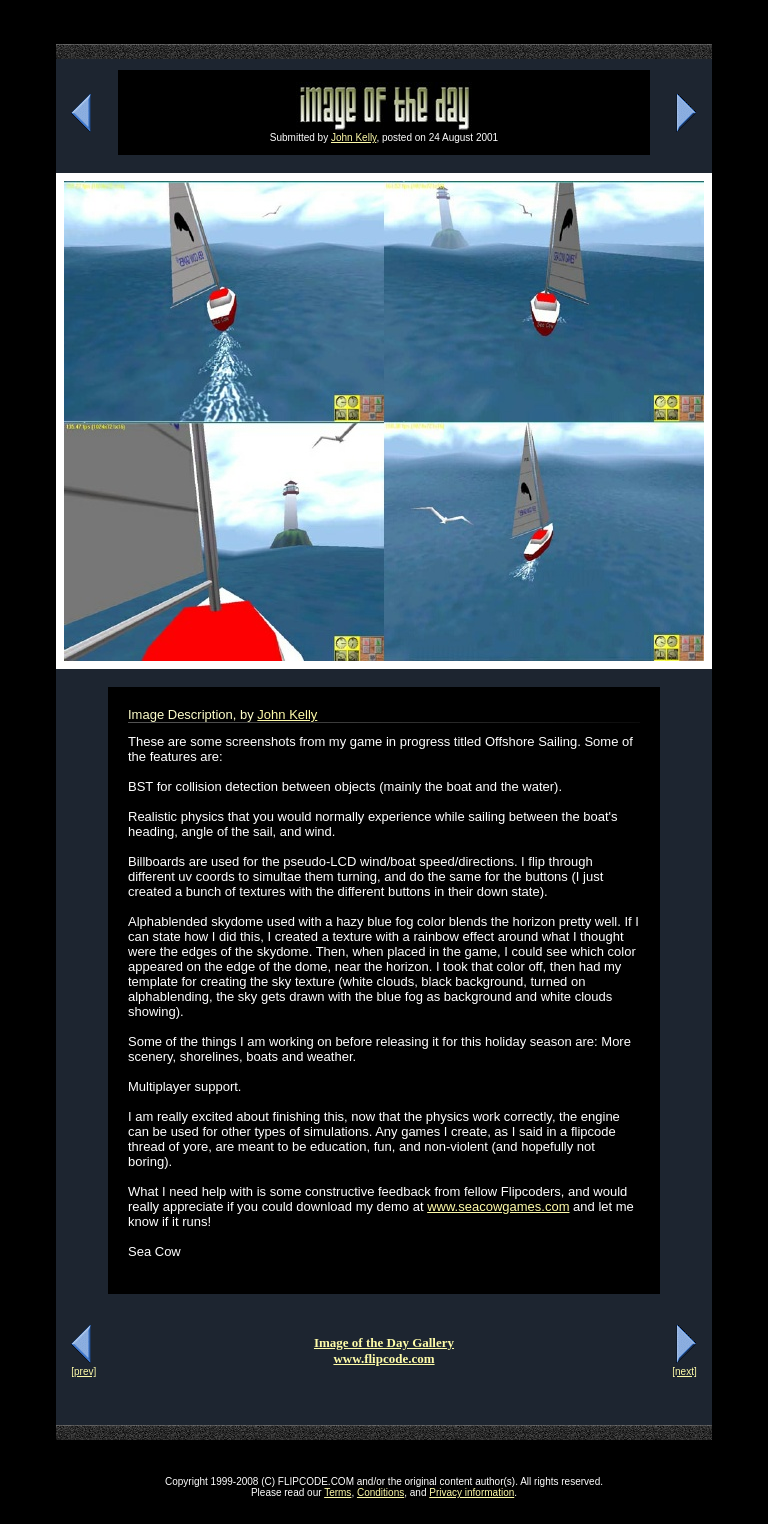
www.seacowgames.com (498, 1206)
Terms (337, 1492)
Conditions (380, 1492)
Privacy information (471, 1492)
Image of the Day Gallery (384, 1342)
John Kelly (353, 137)
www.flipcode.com (383, 1358)
